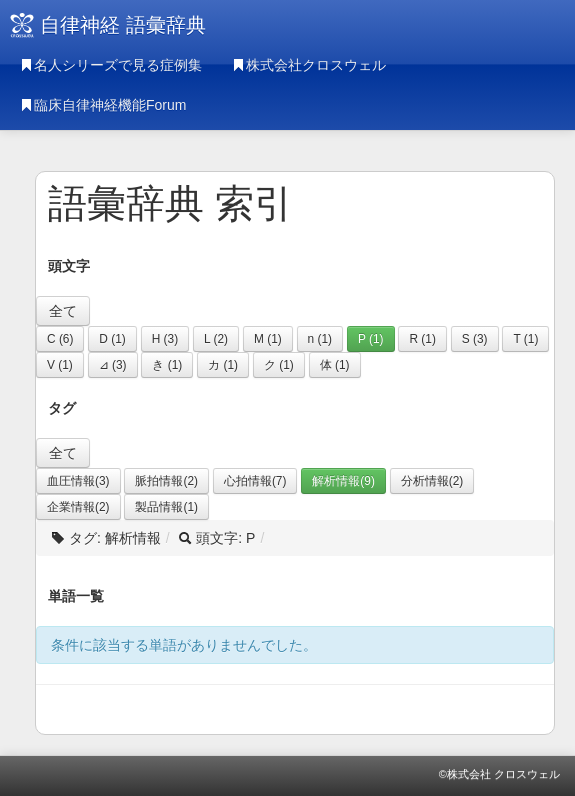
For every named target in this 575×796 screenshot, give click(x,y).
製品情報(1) (166, 507)
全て (63, 311)
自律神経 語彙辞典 (123, 25)
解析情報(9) (343, 481)
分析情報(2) (432, 481)
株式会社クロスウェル (309, 65)
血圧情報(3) (78, 481)
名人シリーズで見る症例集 (111, 65)
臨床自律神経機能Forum (103, 105)
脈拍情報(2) (166, 481)
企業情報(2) (78, 507)
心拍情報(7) (255, 481)
